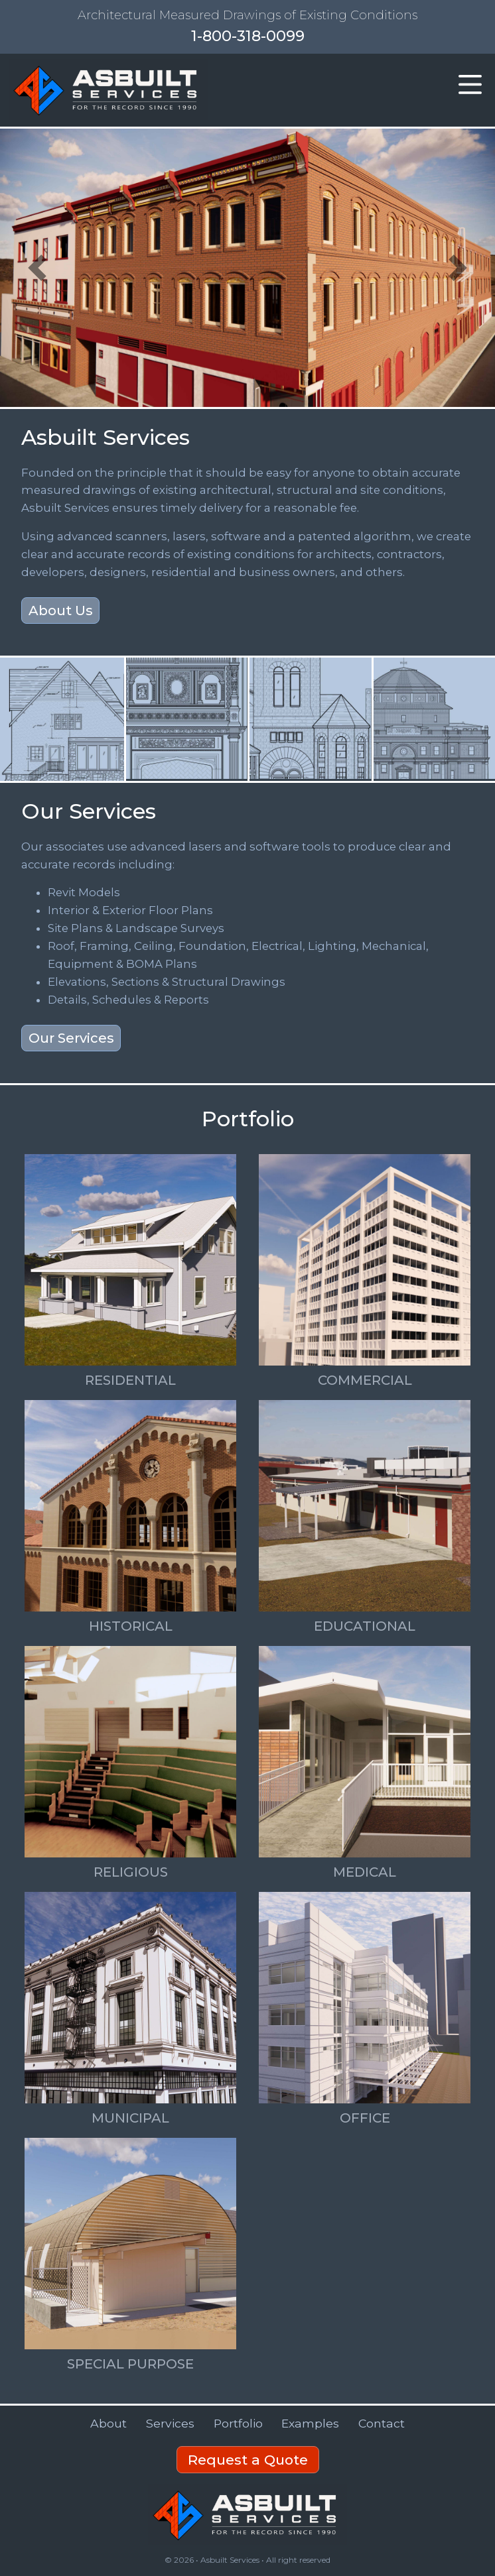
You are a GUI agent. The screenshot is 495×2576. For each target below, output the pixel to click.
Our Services (71, 1038)
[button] (470, 85)
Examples (310, 2423)
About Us (61, 610)
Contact (381, 2423)
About (108, 2423)
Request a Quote (248, 2459)
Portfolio (238, 2423)
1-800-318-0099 (248, 36)
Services (170, 2423)
